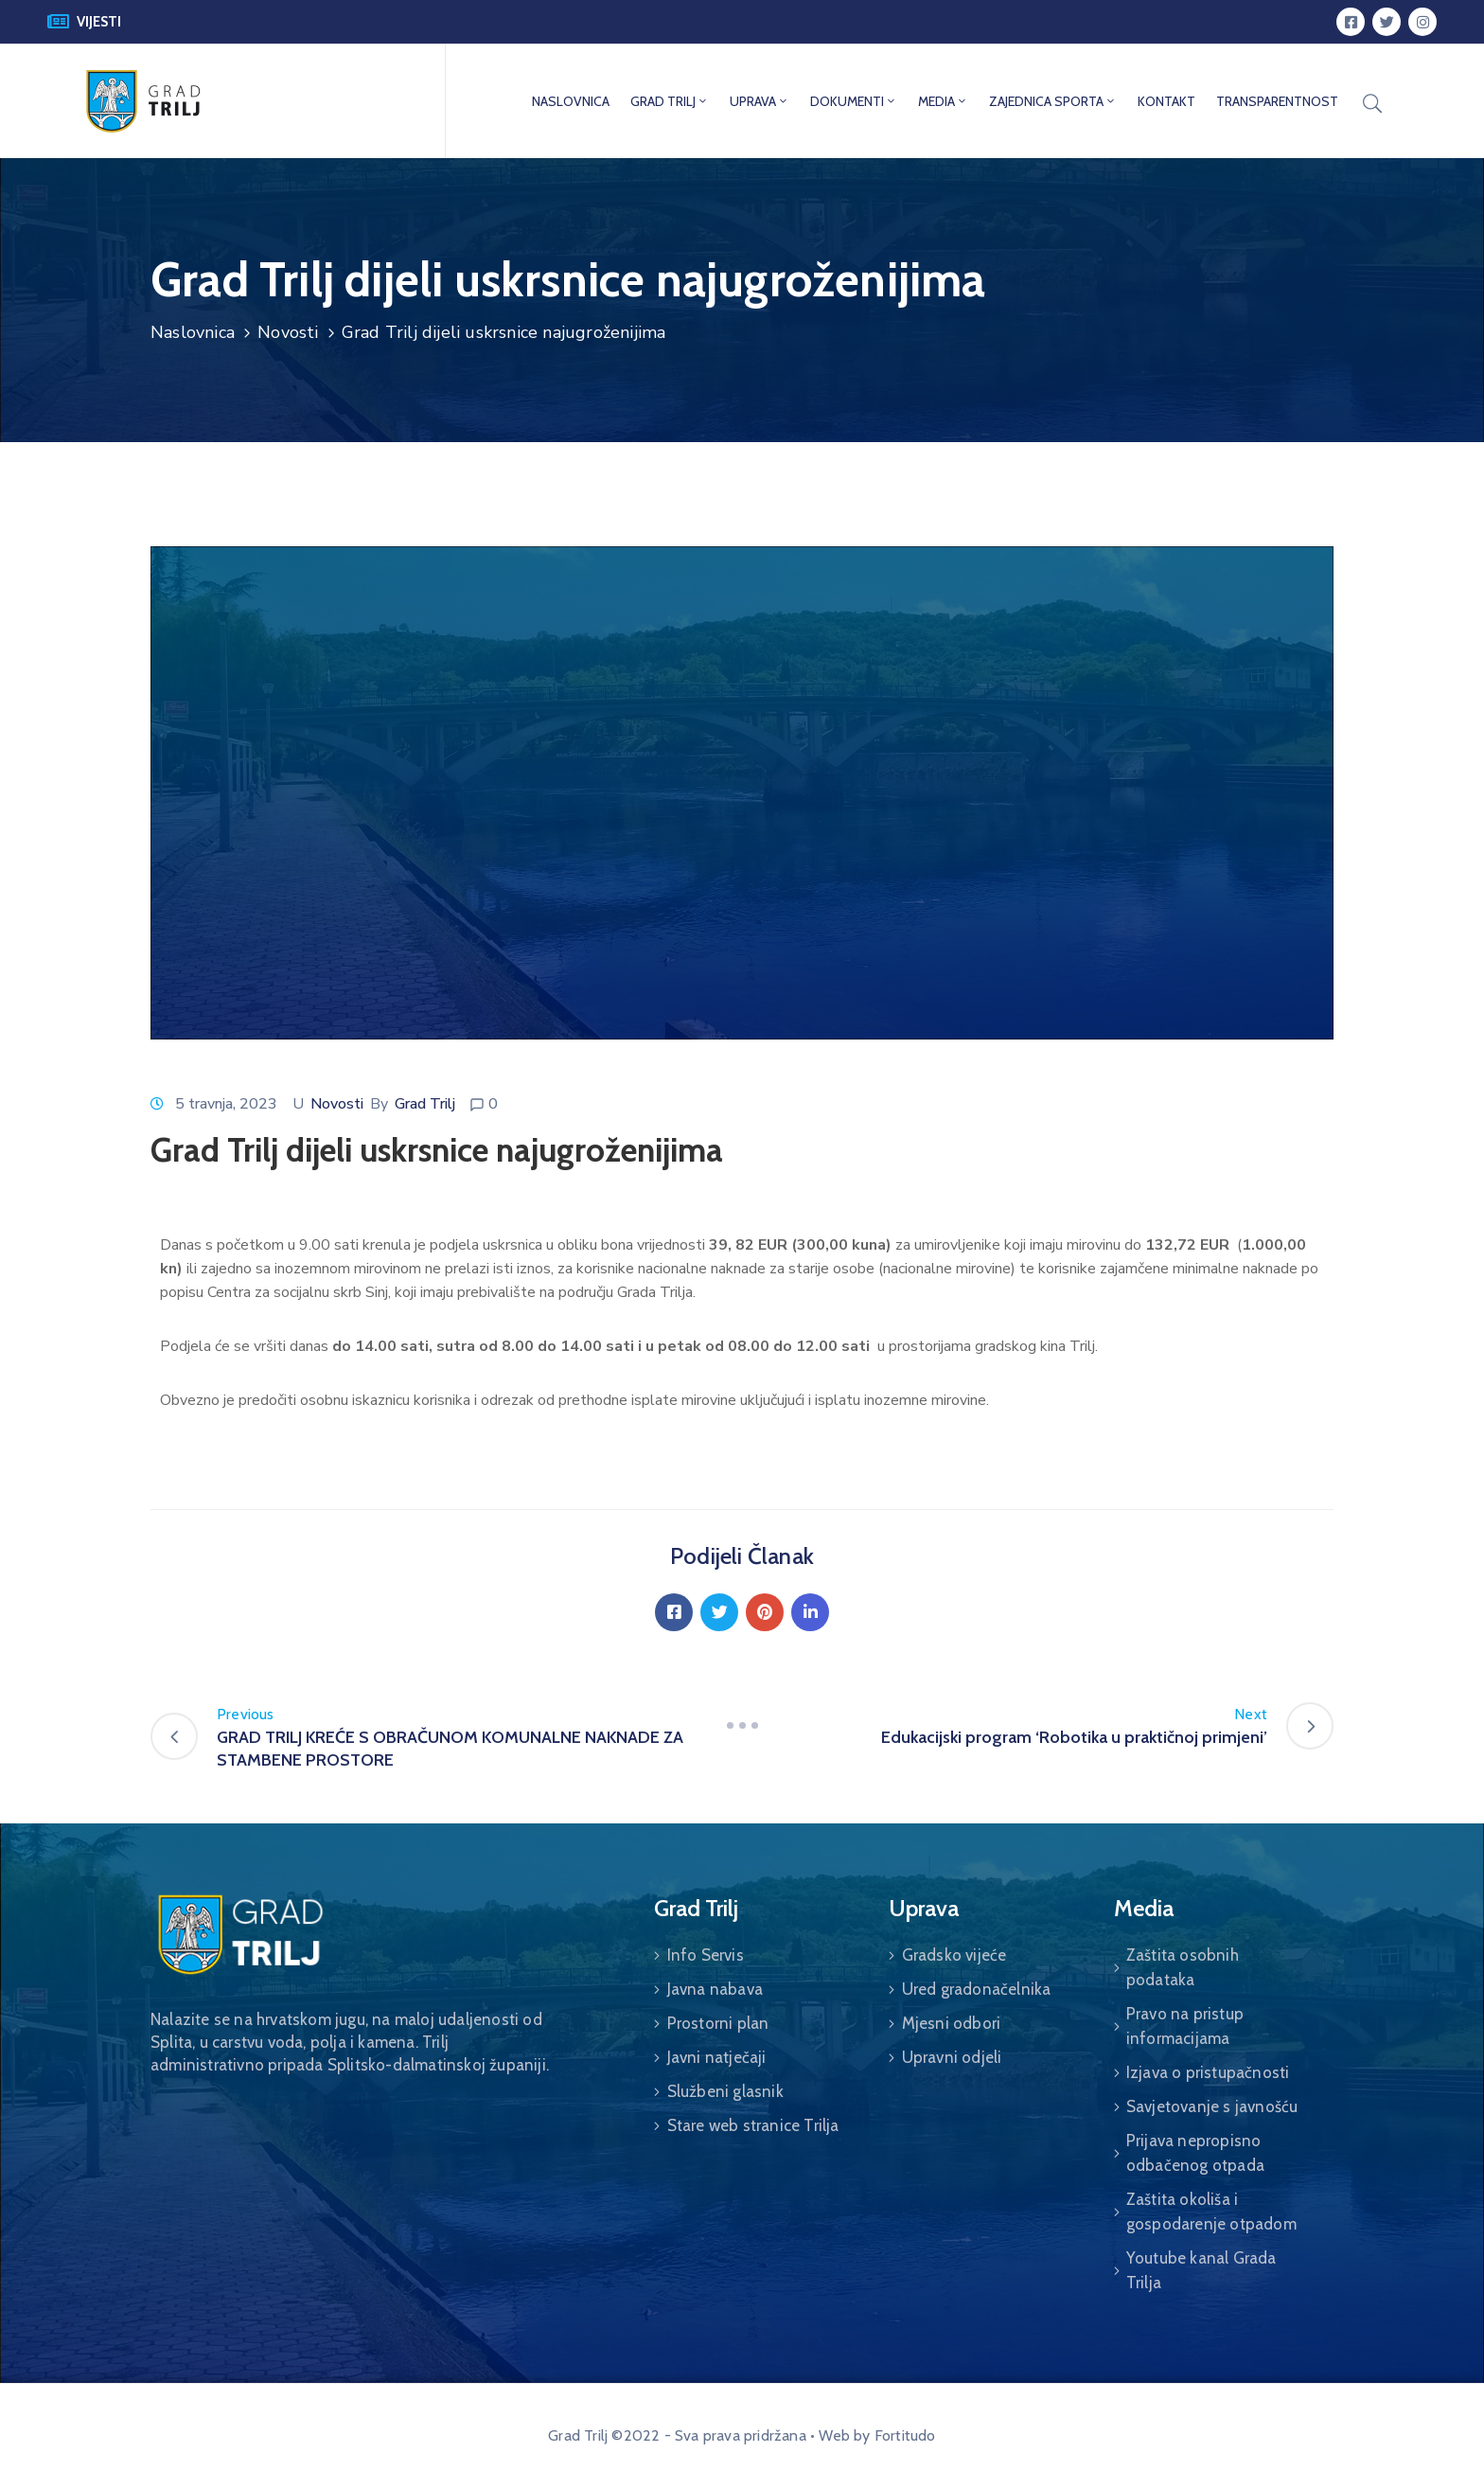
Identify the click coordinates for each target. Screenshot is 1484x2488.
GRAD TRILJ (669, 101)
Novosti (287, 332)
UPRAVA (759, 101)
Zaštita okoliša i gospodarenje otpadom (1211, 2211)
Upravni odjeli (952, 2057)
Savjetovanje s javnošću (1212, 2106)
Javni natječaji (717, 2057)
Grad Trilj (425, 1103)
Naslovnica (192, 332)
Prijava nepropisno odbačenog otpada (1195, 2153)
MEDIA (943, 101)
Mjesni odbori (951, 2023)
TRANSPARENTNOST (1277, 101)
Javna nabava (715, 1989)
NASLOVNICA (571, 101)
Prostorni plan (718, 2023)
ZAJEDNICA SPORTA (1053, 101)
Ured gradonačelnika (976, 1989)
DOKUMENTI (853, 101)
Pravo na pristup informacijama (1185, 2026)
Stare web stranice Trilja (753, 2125)
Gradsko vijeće (954, 1955)
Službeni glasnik (725, 2091)
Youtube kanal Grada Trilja (1201, 2270)
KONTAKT (1166, 101)
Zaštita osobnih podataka (1182, 1967)
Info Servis (705, 1955)
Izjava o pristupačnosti (1208, 2072)
